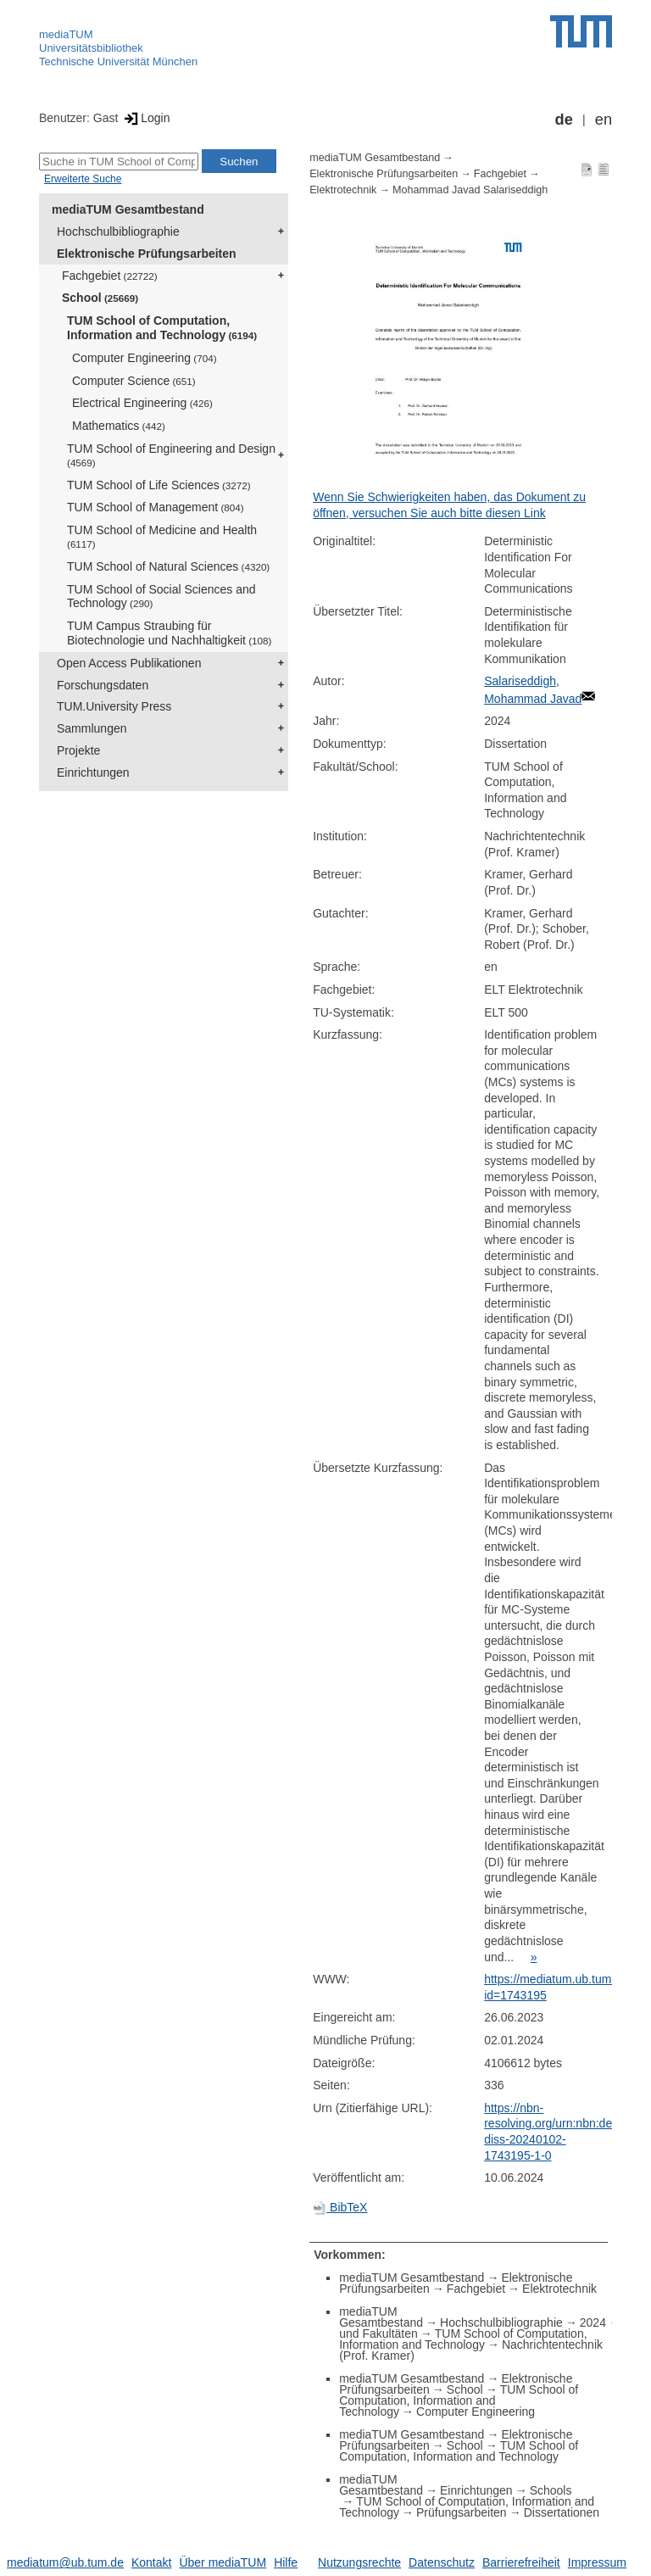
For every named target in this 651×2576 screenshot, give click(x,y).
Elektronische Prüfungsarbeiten (146, 253)
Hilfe (286, 2562)
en (603, 119)
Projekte (78, 750)
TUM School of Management (155, 507)
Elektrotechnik (342, 190)
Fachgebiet (110, 275)
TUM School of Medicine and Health (162, 536)
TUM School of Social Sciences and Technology (161, 597)
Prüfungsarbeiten (461, 2512)
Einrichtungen (93, 772)
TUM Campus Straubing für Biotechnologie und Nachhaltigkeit (169, 633)
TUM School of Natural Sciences (168, 566)
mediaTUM (66, 34)
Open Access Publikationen (129, 663)
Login (145, 118)
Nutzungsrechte (359, 2562)
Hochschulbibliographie (118, 231)
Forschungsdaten (102, 685)
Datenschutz (442, 2562)
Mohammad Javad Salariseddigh (470, 190)
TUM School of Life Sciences (159, 485)
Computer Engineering (144, 358)
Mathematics (118, 425)
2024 (593, 2322)
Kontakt (151, 2562)
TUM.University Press (114, 706)
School (100, 297)
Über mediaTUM (222, 2562)
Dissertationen (562, 2512)
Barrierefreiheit (521, 2562)
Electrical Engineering (142, 403)
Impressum (597, 2562)
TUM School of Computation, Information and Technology (162, 328)
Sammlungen (92, 728)
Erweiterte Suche (82, 179)
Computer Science (134, 381)
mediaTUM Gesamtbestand (128, 209)
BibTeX (340, 2207)
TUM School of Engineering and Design (171, 455)
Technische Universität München (118, 61)
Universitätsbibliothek (91, 48)
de (564, 119)
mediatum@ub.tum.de (65, 2562)
